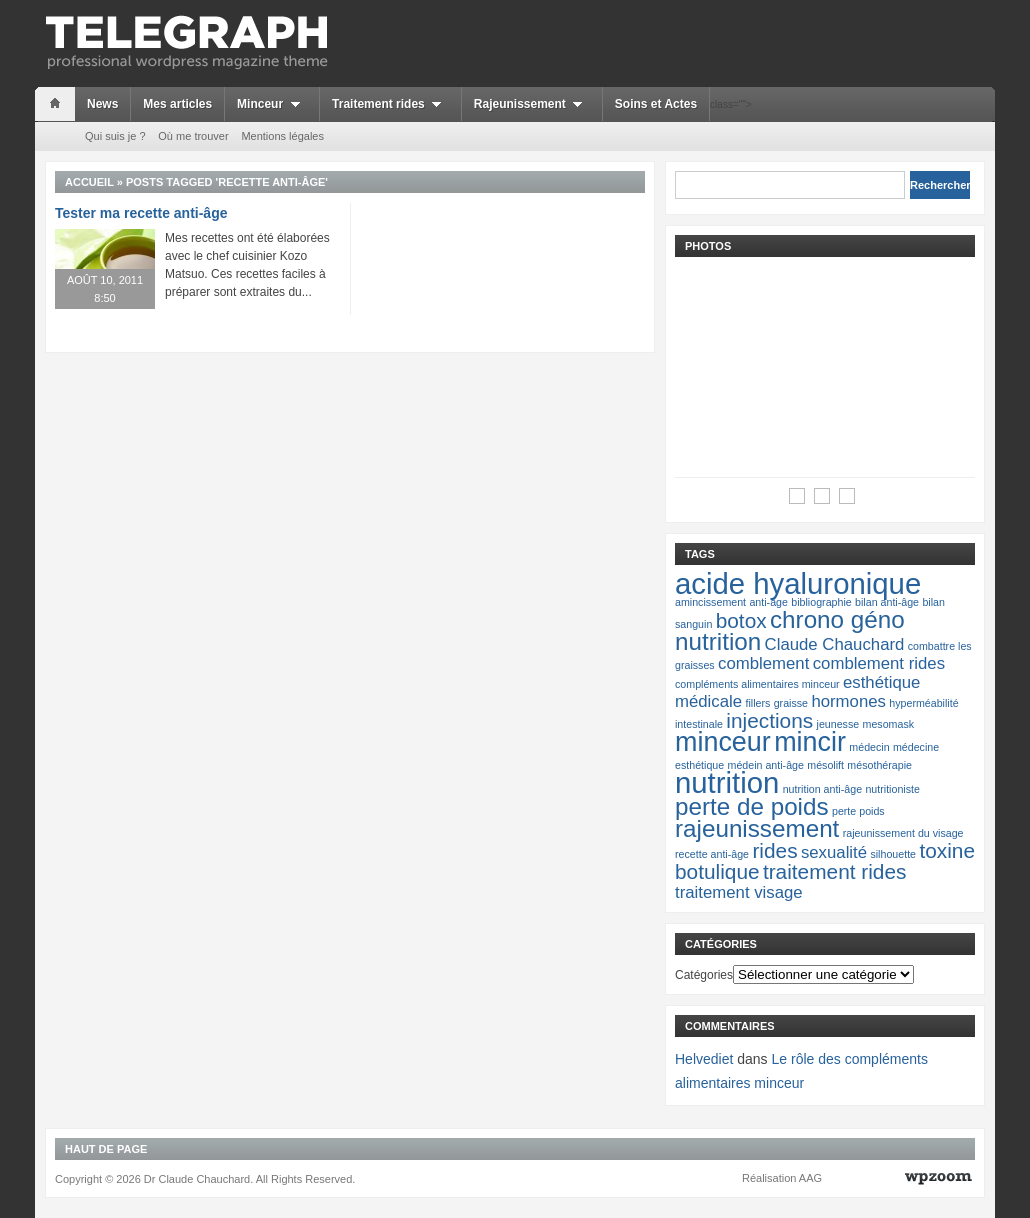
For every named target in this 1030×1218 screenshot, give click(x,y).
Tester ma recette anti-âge (141, 213)
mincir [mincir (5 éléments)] (810, 742)
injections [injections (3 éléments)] (769, 720)
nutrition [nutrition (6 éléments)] (727, 782)
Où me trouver (193, 136)
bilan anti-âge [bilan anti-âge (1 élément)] (887, 602)
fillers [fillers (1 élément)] (757, 703)
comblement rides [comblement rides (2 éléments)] (879, 663)
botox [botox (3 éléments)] (741, 620)
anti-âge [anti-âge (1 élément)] (768, 602)
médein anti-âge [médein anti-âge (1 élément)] (766, 765)
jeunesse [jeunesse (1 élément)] (838, 724)
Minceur (272, 104)
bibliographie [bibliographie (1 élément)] (821, 602)
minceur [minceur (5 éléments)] (723, 742)
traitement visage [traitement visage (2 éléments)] (739, 892)
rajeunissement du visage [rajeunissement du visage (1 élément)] (903, 833)
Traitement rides (390, 104)
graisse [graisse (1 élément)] (791, 703)
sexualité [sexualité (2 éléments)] (834, 852)
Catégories (704, 975)
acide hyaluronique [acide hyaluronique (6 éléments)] (798, 583)
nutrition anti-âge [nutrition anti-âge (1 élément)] (822, 789)
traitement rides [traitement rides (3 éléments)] (835, 871)
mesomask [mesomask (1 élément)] (889, 724)
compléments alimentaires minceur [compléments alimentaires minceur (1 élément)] (757, 684)
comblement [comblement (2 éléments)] (763, 663)
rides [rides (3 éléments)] (774, 850)
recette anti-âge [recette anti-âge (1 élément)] (712, 854)
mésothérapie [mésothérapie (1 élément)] (879, 765)
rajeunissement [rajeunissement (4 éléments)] (757, 828)
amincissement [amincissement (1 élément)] (710, 602)
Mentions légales (282, 136)
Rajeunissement (532, 104)
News (102, 104)
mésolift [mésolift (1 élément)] (825, 765)
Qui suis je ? (115, 136)
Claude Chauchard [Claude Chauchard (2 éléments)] (835, 644)
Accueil (89, 182)
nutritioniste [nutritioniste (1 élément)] (892, 789)
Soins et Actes (656, 104)
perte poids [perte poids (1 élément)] (858, 811)
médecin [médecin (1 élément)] (869, 747)
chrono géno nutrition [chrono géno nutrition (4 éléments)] (790, 630)
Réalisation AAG (782, 1178)
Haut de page (106, 1149)
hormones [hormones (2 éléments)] (848, 701)
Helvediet (704, 1059)
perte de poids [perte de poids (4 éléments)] (752, 806)
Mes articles (177, 104)
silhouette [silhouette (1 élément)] (893, 854)
